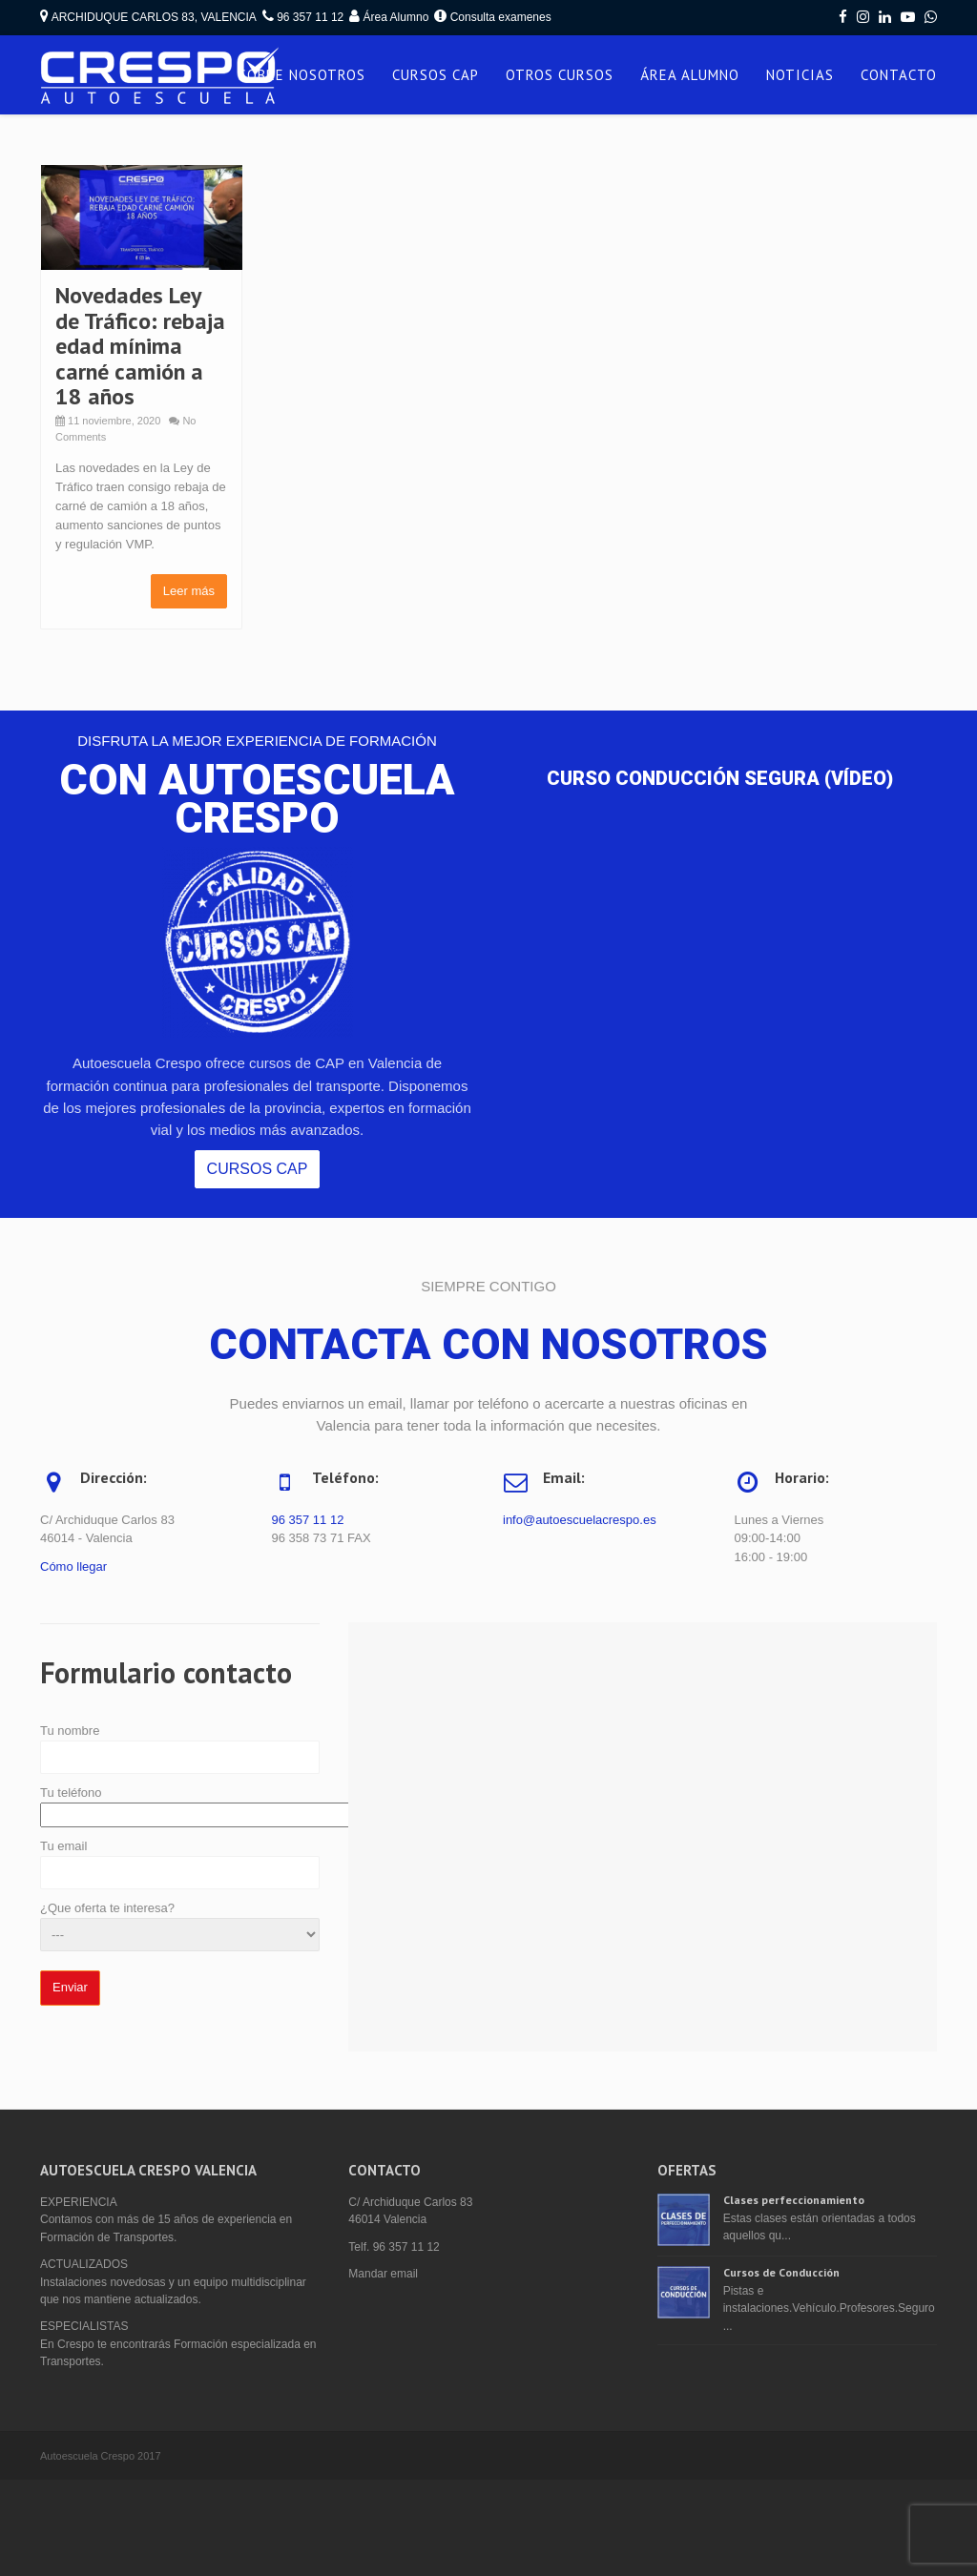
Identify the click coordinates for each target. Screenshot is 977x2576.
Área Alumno (396, 17)
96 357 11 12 (308, 1520)
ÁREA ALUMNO (689, 75)
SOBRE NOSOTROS (302, 75)
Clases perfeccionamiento (793, 2200)
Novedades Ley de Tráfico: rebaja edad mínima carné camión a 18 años (140, 345)
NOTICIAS (800, 75)
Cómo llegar (73, 1566)
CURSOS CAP (435, 75)
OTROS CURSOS (559, 75)
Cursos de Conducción (781, 2272)
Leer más (189, 591)
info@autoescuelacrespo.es (579, 1520)
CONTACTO (899, 75)
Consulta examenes (500, 17)
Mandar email (383, 2273)
